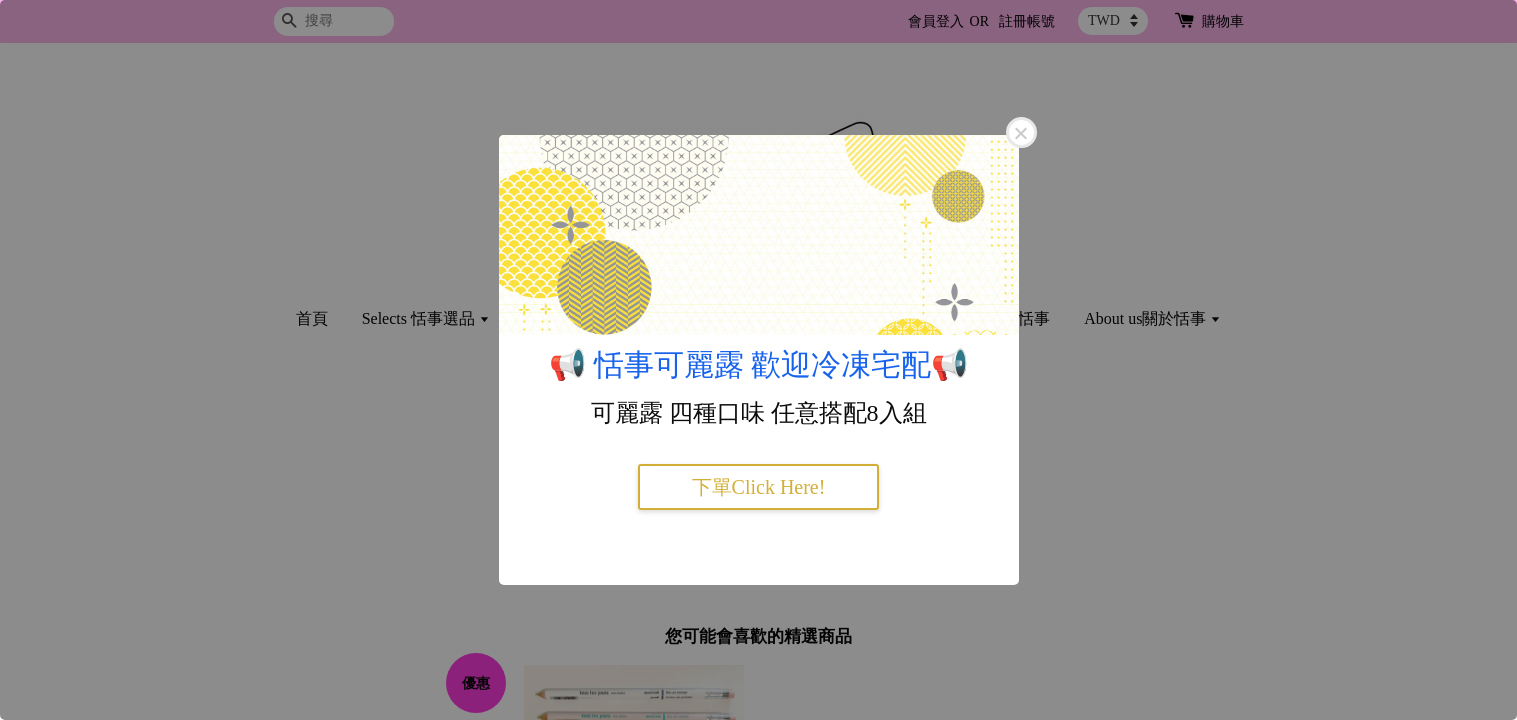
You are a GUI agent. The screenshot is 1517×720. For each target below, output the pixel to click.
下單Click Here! (759, 487)
